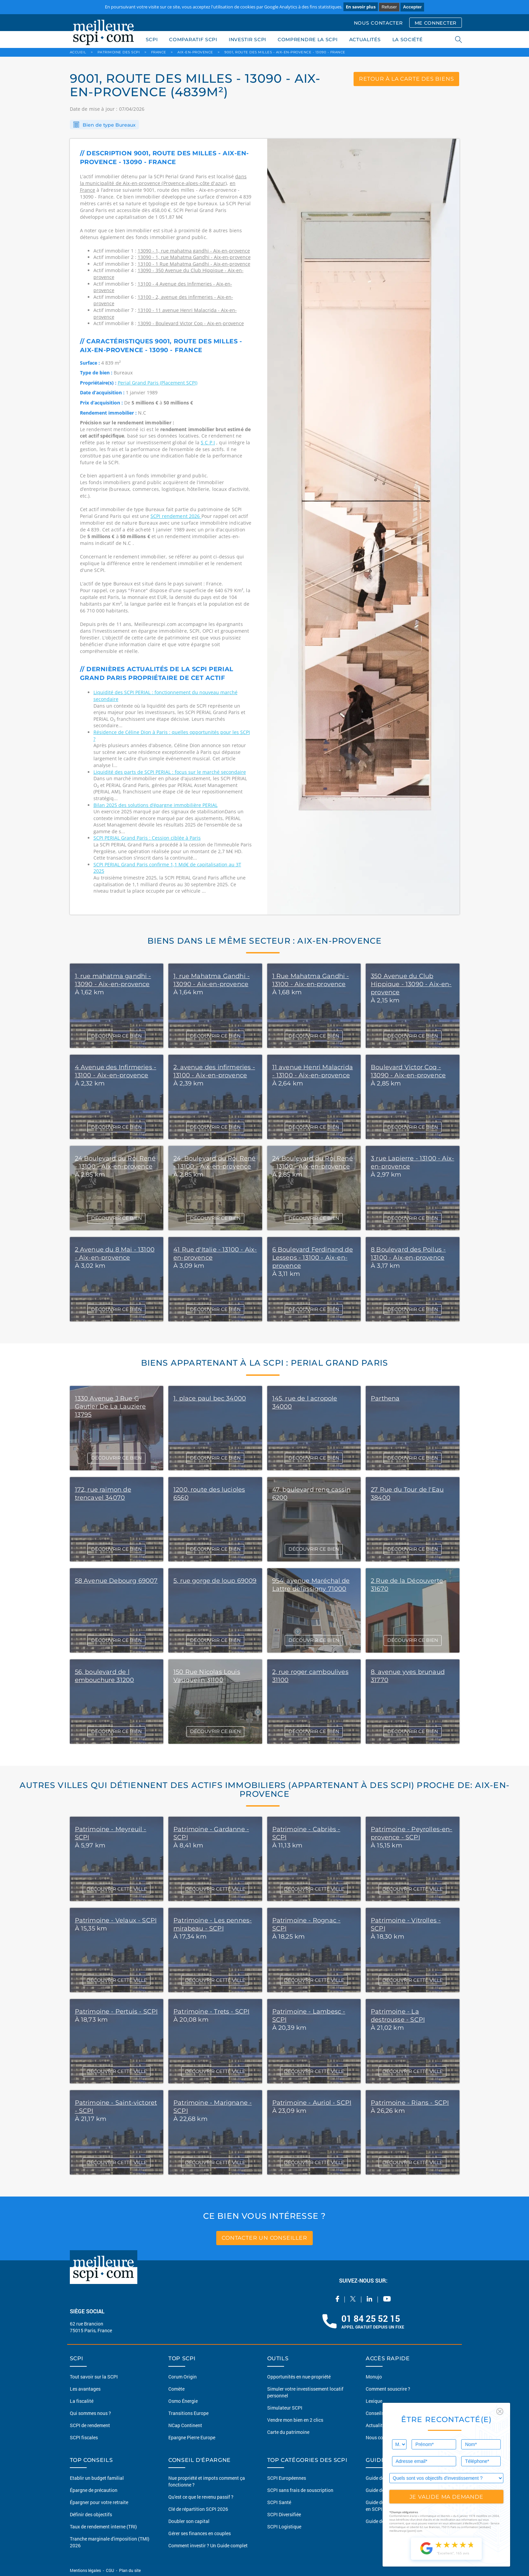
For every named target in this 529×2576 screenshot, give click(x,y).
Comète (176, 2389)
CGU (110, 2570)
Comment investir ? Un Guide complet (208, 2545)
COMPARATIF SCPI (193, 39)
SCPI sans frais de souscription (300, 2490)
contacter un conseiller (264, 2238)
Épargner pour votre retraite (99, 2502)
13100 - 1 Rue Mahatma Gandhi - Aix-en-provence (194, 264)
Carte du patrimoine (288, 2432)
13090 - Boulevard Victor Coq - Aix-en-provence (191, 323)
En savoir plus (360, 7)
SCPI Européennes (286, 2478)
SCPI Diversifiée (284, 2514)
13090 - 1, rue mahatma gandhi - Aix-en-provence (194, 250)
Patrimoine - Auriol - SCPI (312, 2102)
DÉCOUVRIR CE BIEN (116, 1036)
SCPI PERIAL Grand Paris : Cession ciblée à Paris (147, 838)
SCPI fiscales (84, 2437)
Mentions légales (86, 2570)
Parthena (385, 1398)
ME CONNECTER (435, 23)
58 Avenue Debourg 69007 (116, 1580)
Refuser (389, 6)
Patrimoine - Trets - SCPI (211, 2011)
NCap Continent (185, 2425)
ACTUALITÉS (365, 39)
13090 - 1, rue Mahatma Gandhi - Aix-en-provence (194, 257)
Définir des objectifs (91, 2514)
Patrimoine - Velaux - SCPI (116, 1920)
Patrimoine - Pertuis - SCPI (116, 2011)
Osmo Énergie (183, 2401)
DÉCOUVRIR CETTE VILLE (116, 1889)
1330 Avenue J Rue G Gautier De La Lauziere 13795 (110, 1406)
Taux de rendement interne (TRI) (103, 2526)
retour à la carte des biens (406, 79)
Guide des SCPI (382, 2478)
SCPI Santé (279, 2502)
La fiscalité (81, 2401)
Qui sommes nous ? (90, 2413)
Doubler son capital (189, 2521)
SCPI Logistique (284, 2526)
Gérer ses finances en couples (199, 2533)
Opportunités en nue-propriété (299, 2376)
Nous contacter (382, 2437)
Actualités (376, 2425)
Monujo (374, 2376)
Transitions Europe (188, 2413)
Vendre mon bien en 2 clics (295, 2420)
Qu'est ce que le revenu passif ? (200, 2497)
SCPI (152, 39)
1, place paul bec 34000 (209, 1398)
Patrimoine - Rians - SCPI (410, 2102)
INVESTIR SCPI (247, 39)
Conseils (375, 2413)
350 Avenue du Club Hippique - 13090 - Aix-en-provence (411, 984)
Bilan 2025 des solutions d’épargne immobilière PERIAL (155, 805)
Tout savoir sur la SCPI (94, 2376)
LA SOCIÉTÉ (407, 39)
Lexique (374, 2401)
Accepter (412, 6)
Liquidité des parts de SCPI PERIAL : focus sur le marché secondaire (169, 772)
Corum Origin (182, 2376)
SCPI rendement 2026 (175, 516)
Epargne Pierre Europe (191, 2437)
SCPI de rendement (90, 2425)
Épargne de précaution (93, 2490)
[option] (363, 527)
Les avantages (85, 2389)
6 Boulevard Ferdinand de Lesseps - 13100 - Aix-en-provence (312, 1257)
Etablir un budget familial (97, 2478)
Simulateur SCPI (284, 2407)
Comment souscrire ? (388, 2389)
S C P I (208, 442)
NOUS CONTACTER (378, 23)
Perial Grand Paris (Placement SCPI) (157, 382)
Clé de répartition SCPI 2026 (198, 2509)
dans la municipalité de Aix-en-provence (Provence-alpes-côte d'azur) (163, 179)
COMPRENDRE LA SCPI (308, 39)
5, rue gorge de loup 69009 (215, 1580)
